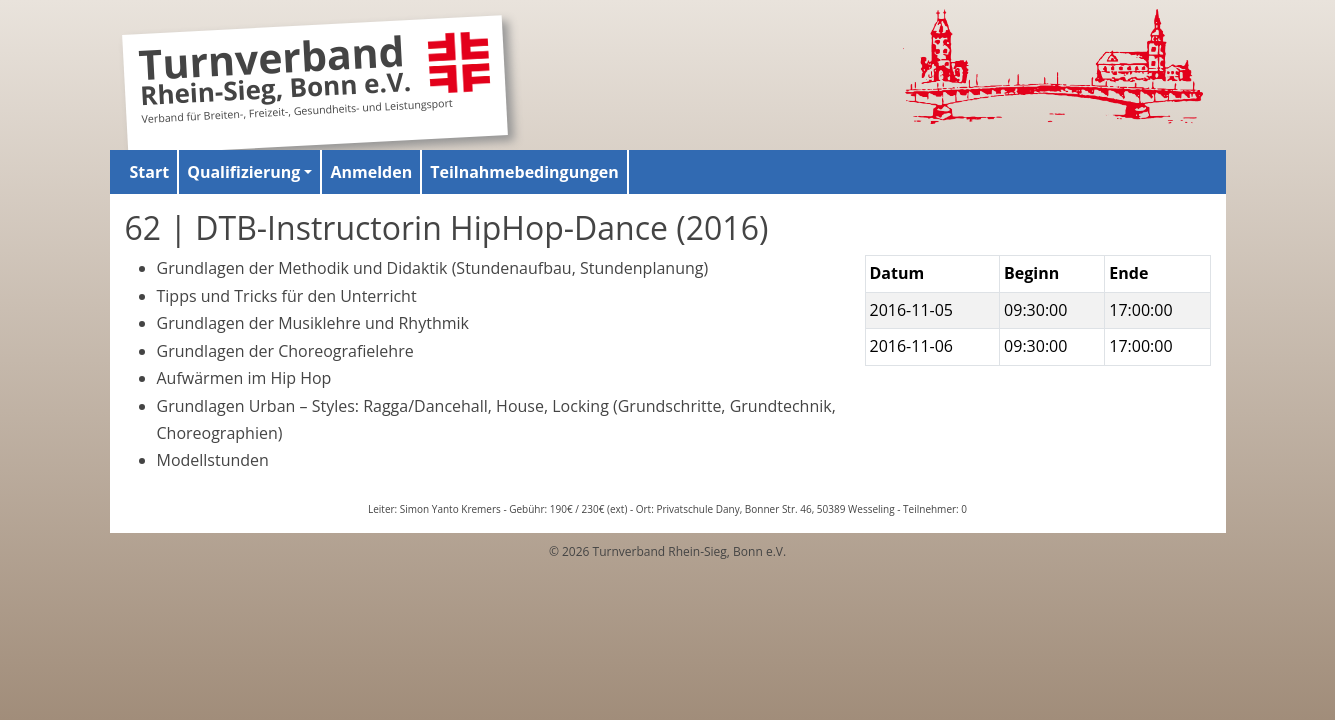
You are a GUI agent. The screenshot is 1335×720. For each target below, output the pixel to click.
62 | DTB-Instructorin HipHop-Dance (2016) (447, 227)
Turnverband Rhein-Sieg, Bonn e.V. (274, 73)
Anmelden (371, 172)
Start (150, 172)
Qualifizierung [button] (243, 172)
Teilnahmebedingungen (524, 172)
